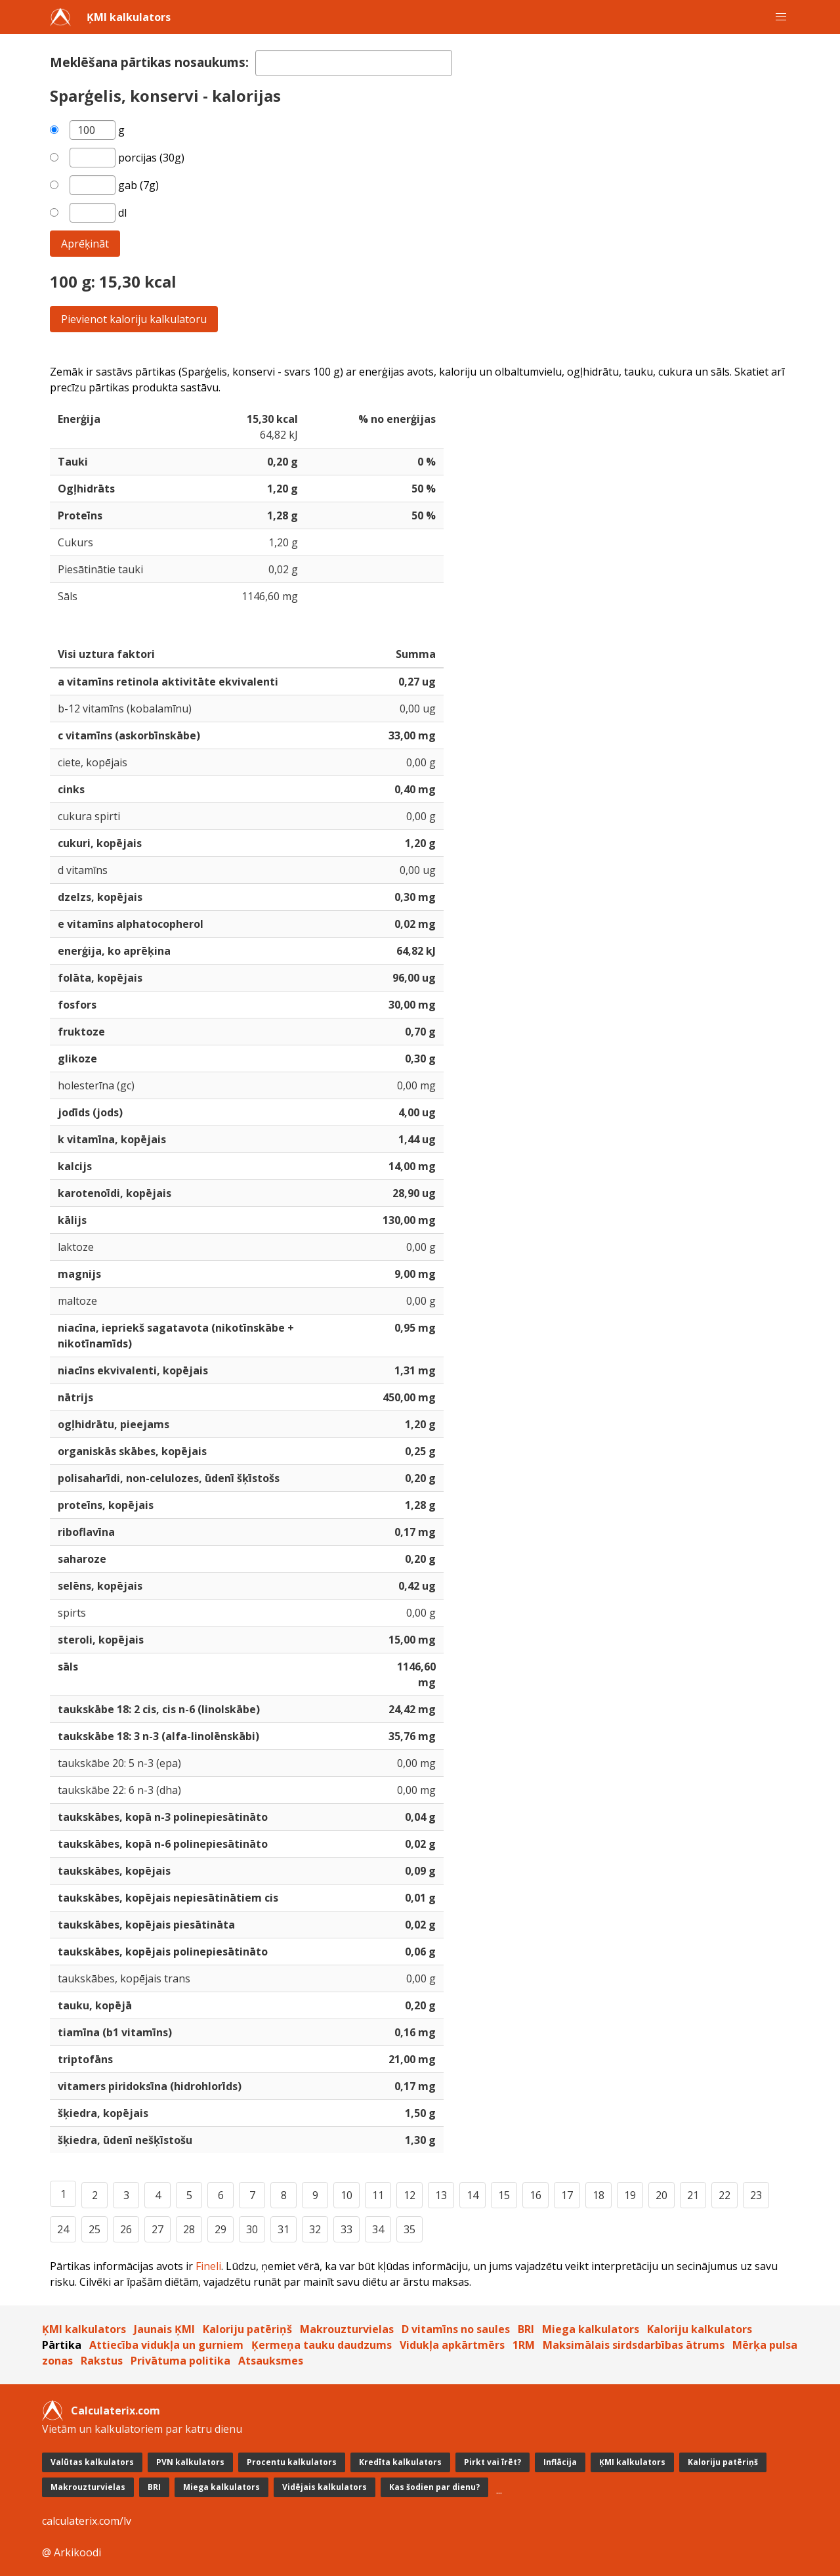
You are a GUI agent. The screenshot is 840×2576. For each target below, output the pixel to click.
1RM (524, 2345)
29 (220, 2229)
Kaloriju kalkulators (699, 2329)
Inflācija (560, 2462)
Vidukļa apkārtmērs (452, 2345)
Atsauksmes (270, 2360)
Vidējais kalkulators (324, 2487)
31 (283, 2229)
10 (346, 2195)
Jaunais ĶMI (164, 2329)
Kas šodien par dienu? (434, 2487)
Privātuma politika (180, 2360)
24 (63, 2229)
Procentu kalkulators (292, 2462)
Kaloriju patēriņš (247, 2329)
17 (567, 2195)
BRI (526, 2329)
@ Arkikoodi (71, 2552)
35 (409, 2229)
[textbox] (353, 63)
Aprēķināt (85, 243)
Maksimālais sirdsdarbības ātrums (633, 2345)
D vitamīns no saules (456, 2329)
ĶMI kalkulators (129, 17)
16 (535, 2195)
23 (756, 2195)
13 (441, 2195)
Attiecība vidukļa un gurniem (166, 2345)
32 (315, 2229)
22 (724, 2195)
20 (661, 2195)
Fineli (208, 2266)
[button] (781, 17)
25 (94, 2229)
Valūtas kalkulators (92, 2462)
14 (472, 2195)
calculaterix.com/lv (86, 2521)
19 (630, 2195)
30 (252, 2229)
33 (346, 2229)
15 (504, 2195)
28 (189, 2229)
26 (126, 2229)
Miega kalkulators (590, 2329)
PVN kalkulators (190, 2462)
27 (157, 2229)
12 (409, 2195)
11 (378, 2195)
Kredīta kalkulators (400, 2462)
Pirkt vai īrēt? (492, 2462)
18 (598, 2195)
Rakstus (102, 2360)
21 (693, 2195)
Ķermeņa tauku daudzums (321, 2345)
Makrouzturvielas (347, 2329)
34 (378, 2229)
